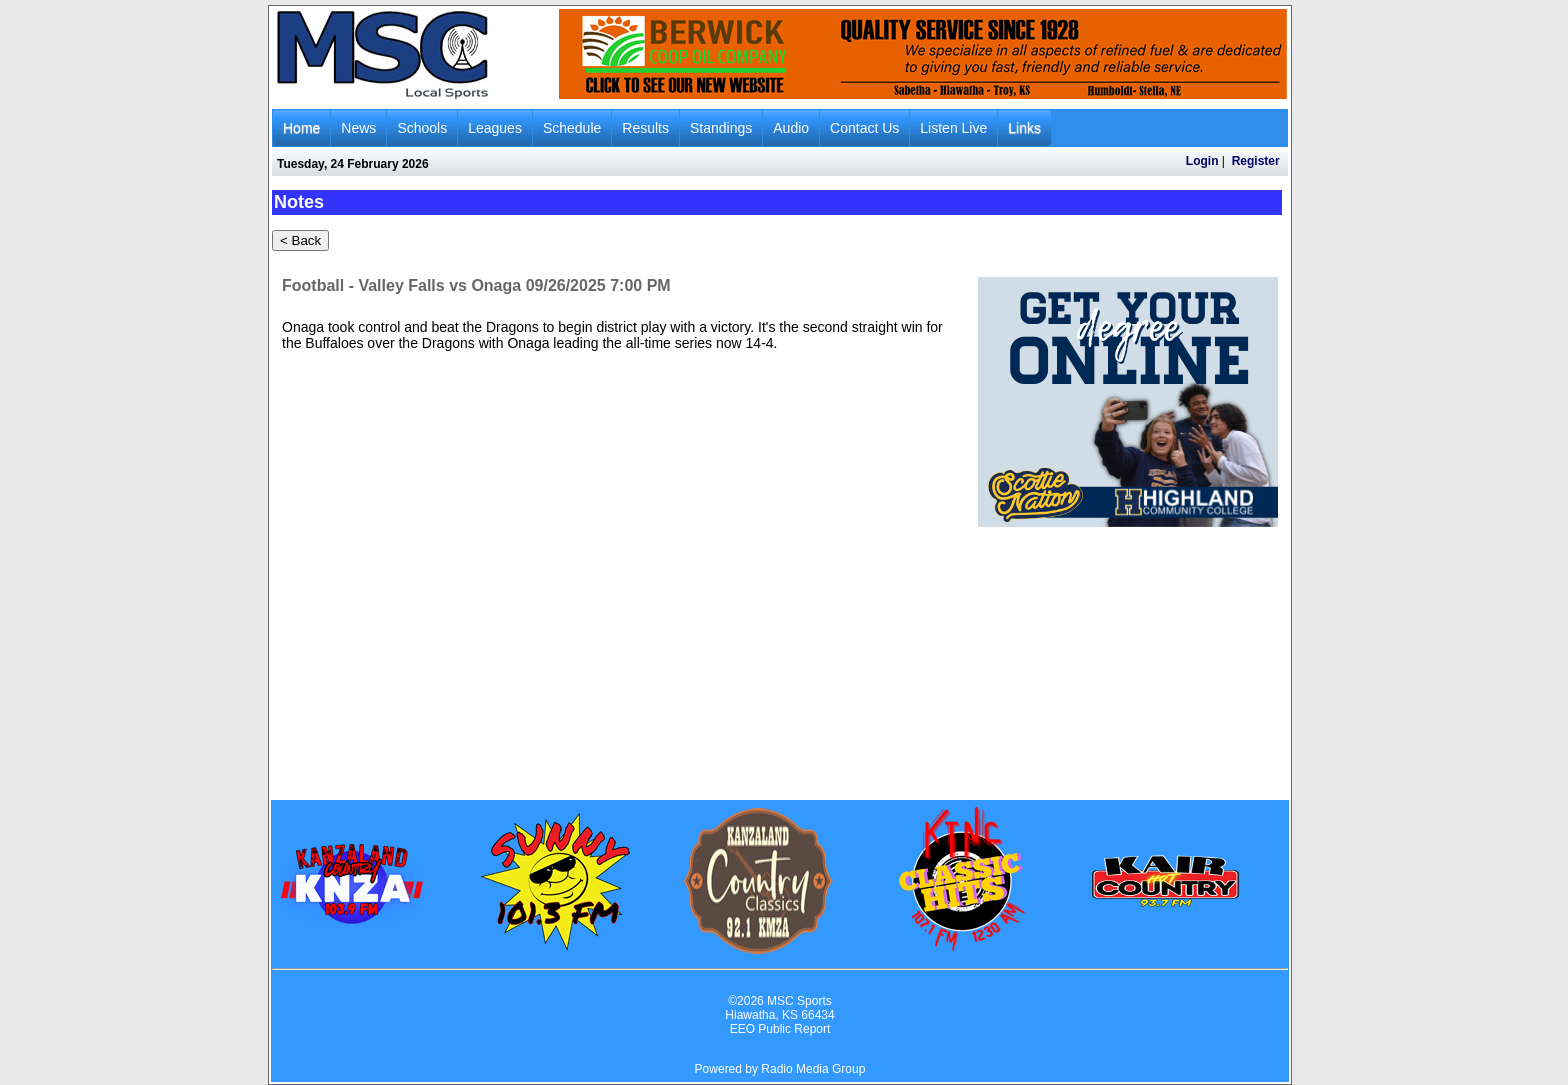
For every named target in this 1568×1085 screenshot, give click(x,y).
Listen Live (953, 128)
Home (301, 128)
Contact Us (864, 128)
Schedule (572, 128)
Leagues (495, 128)
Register (1256, 161)
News (358, 128)
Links (1024, 128)
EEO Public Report (780, 1029)
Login (1202, 161)
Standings (721, 128)
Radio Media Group (813, 1069)
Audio (791, 128)
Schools (422, 128)
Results (645, 128)
